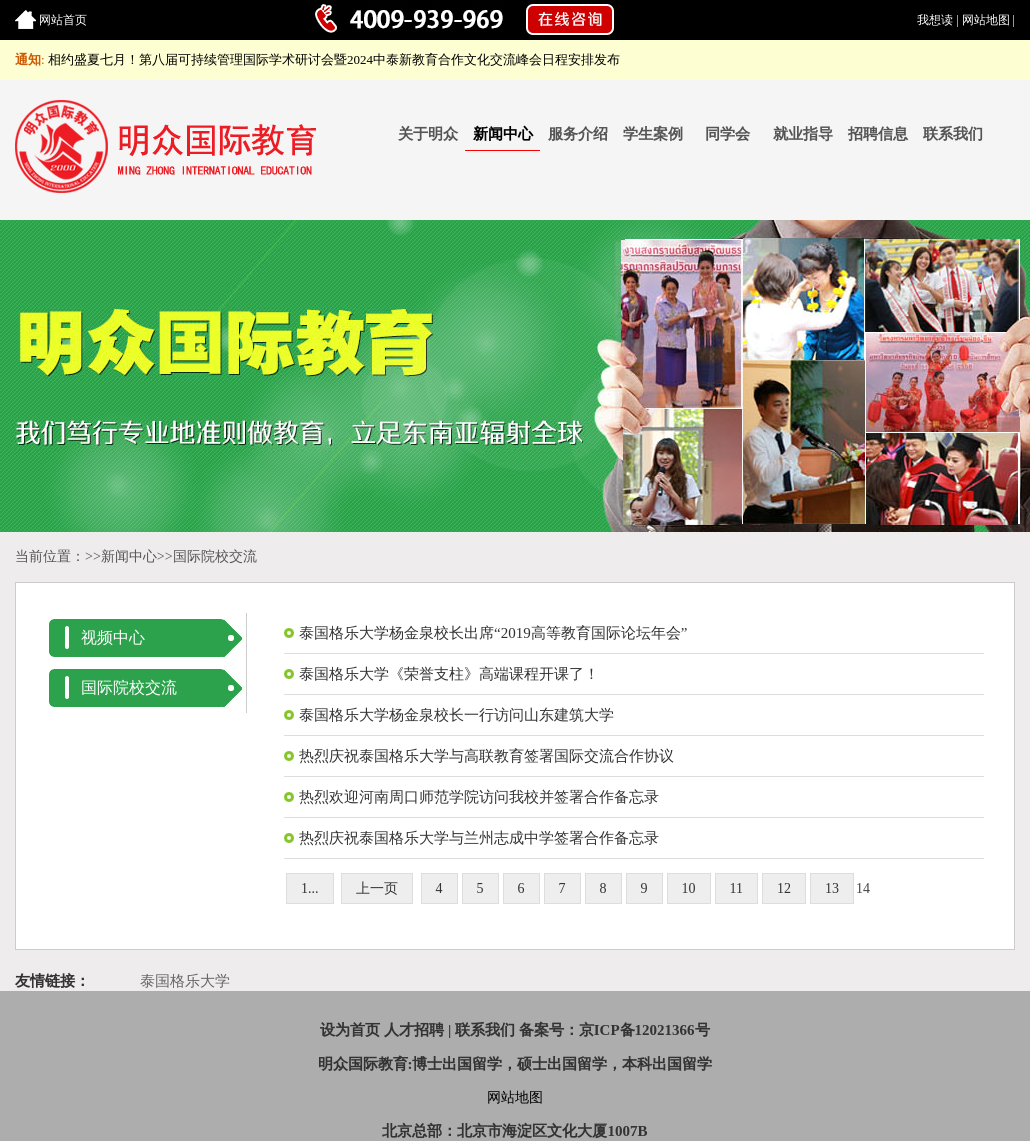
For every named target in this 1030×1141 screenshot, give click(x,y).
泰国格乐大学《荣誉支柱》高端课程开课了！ (449, 674)
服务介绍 (578, 134)
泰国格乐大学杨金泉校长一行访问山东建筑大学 (456, 715)
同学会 (727, 134)
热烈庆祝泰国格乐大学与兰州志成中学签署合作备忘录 (479, 838)
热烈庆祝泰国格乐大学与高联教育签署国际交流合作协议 (486, 756)
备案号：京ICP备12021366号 (614, 1030)
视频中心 (113, 637)
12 (784, 888)
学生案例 (653, 134)
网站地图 (986, 20)
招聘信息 (878, 134)
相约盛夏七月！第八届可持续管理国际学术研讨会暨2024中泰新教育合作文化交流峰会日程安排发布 (334, 59)
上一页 (377, 888)
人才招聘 (414, 1030)
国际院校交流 (215, 556)
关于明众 (428, 134)
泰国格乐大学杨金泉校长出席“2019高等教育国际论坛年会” (493, 633)
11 (736, 888)
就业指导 (803, 134)
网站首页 (63, 20)
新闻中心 (503, 134)
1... (310, 888)
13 (832, 888)
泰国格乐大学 (185, 981)
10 (689, 888)
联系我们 (953, 134)
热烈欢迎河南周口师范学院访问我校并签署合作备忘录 (479, 797)
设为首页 (350, 1030)
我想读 (935, 20)
